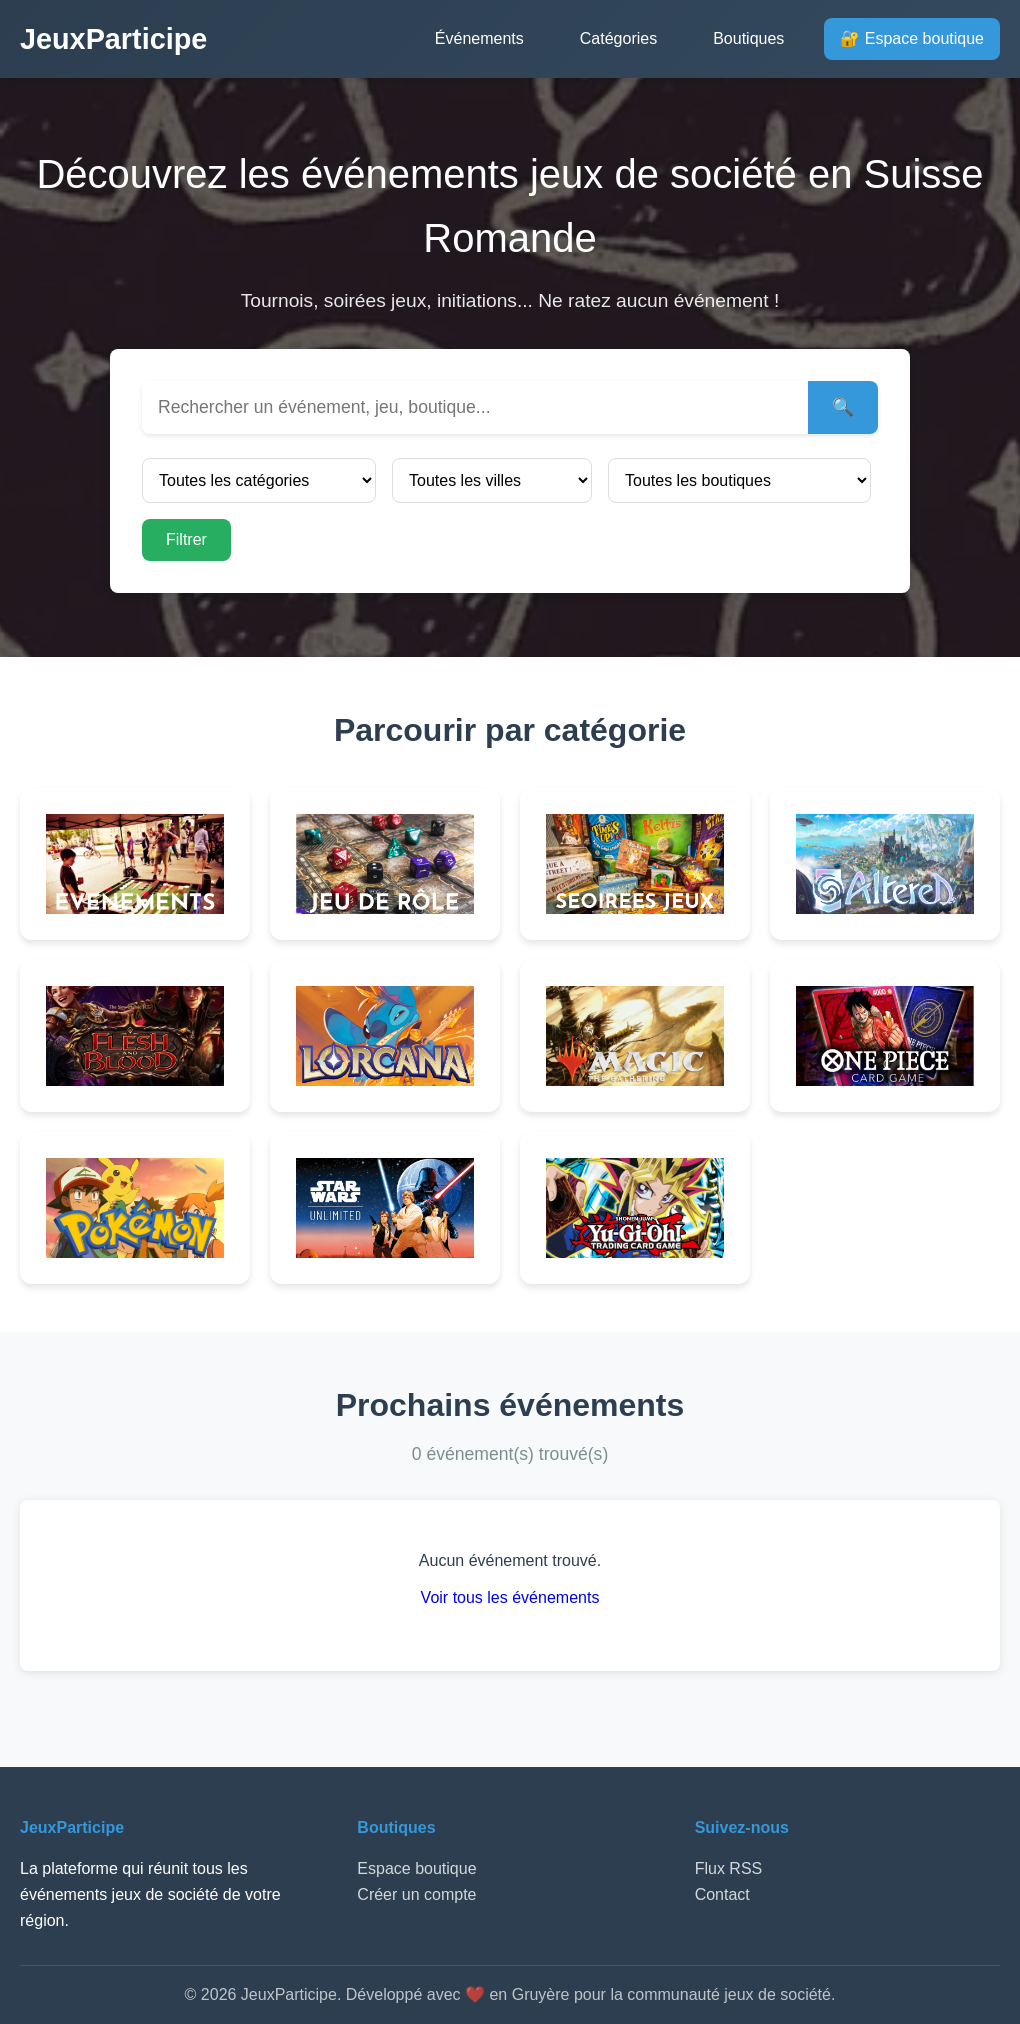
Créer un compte (416, 1894)
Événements (479, 38)
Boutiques (748, 38)
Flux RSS (729, 1868)
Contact (722, 1894)
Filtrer (186, 539)
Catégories (618, 38)
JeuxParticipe (113, 39)
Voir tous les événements (510, 1597)
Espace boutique (416, 1868)
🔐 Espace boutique (912, 38)
